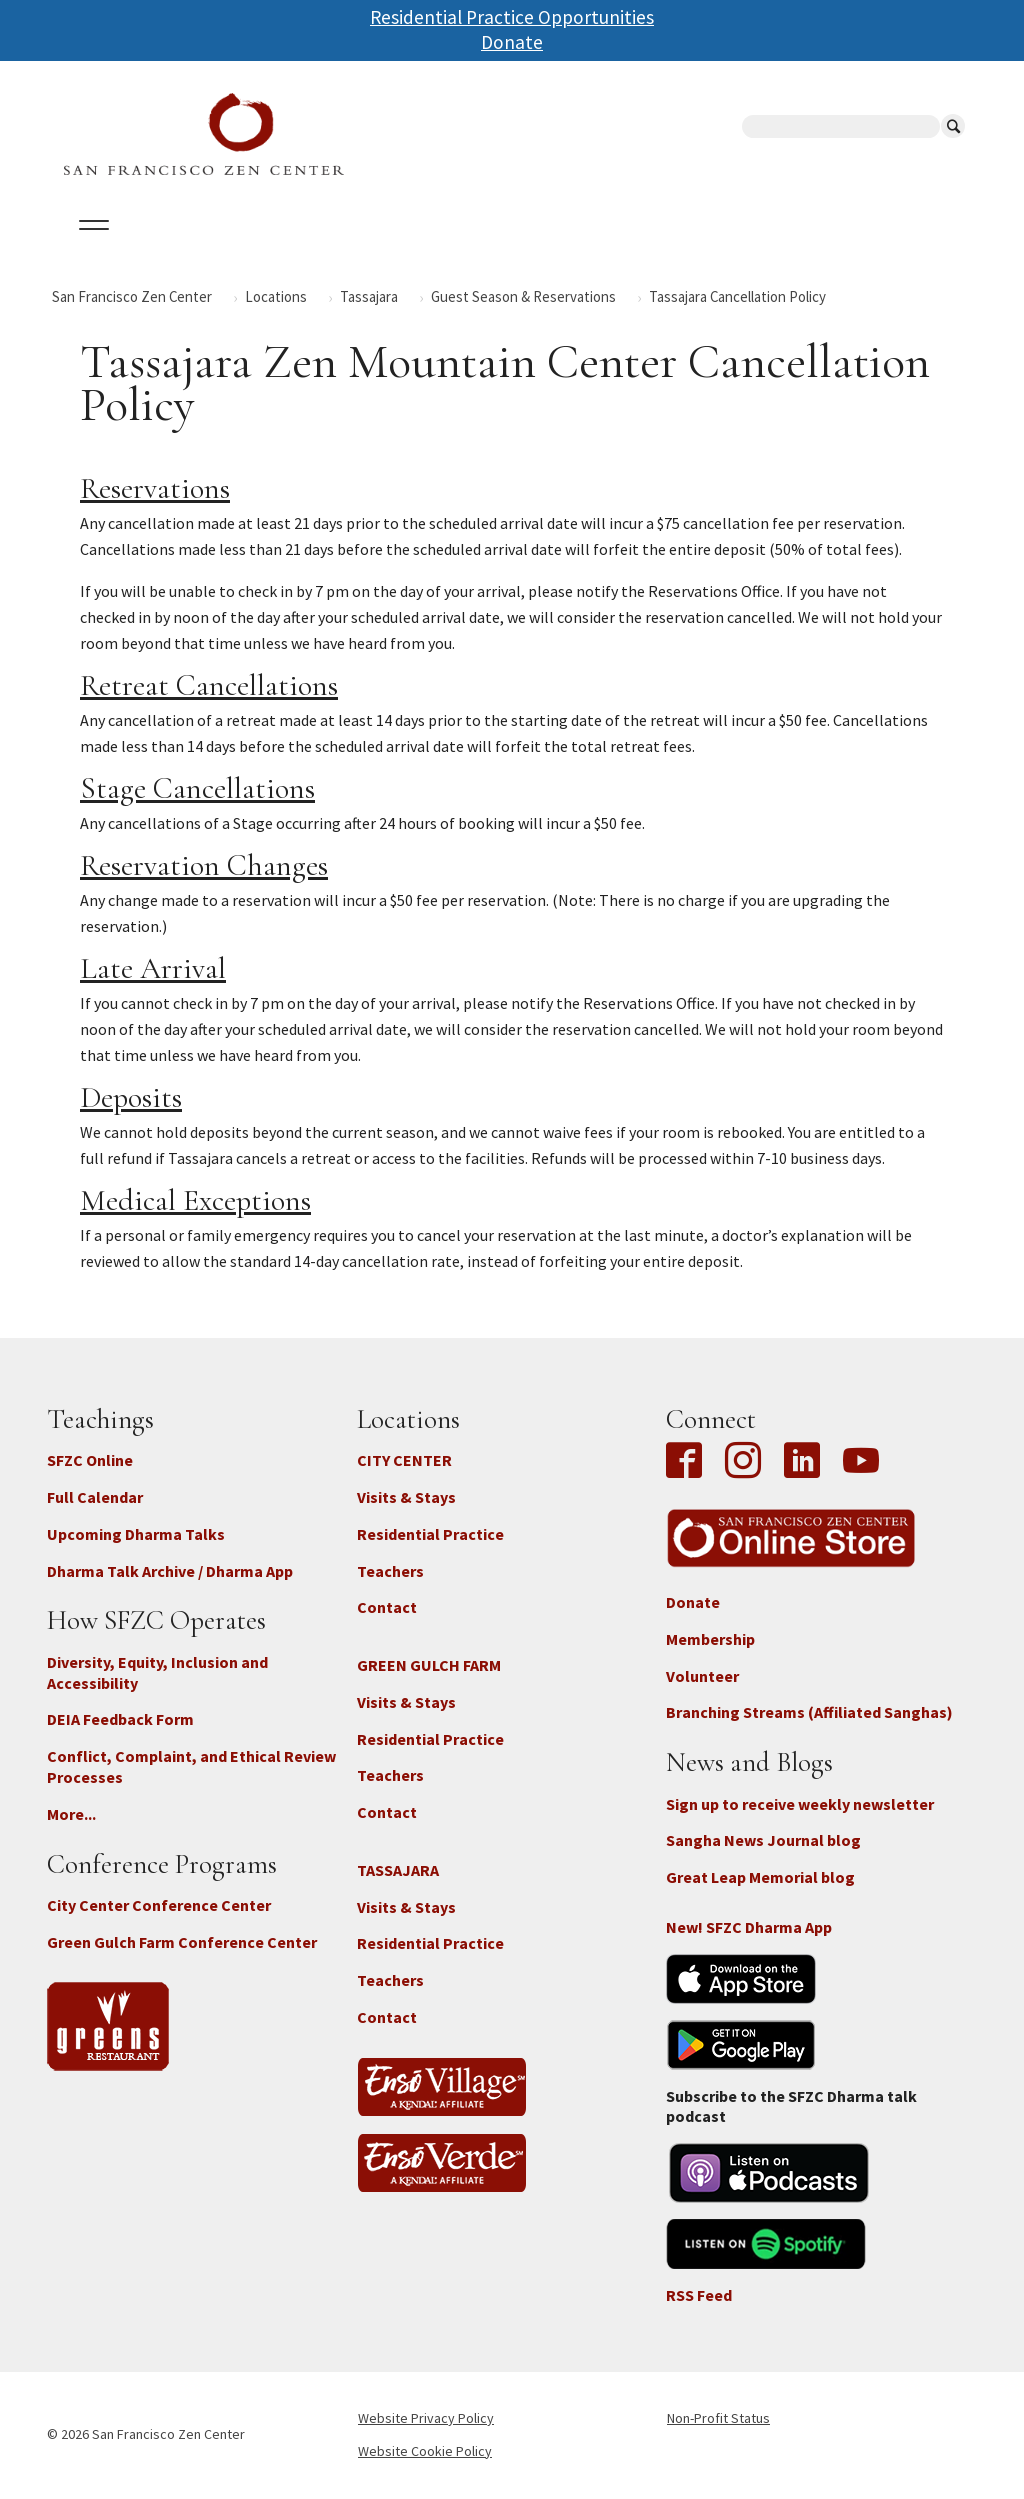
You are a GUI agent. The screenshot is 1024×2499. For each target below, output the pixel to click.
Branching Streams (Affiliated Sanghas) (809, 1712)
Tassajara (369, 296)
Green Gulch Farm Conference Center (182, 1942)
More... (71, 1814)
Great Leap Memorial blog (760, 1877)
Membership (710, 1639)
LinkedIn (802, 1462)
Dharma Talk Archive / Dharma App (170, 1571)
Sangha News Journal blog (763, 1840)
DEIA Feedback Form (120, 1719)
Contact (387, 1607)
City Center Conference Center (159, 1905)
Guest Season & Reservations (523, 296)
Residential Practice (430, 1534)
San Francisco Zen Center (132, 296)
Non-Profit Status (718, 2418)
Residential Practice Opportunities (512, 17)
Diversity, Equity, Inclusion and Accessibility (157, 1672)
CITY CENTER (404, 1460)
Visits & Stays (406, 1497)
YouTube (861, 1462)
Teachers (390, 1571)
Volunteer (702, 1676)
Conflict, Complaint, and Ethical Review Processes (191, 1766)
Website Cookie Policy (425, 2451)
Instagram (743, 1462)
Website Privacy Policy (426, 2418)
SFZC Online (90, 1460)
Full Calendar (95, 1497)
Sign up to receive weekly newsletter (800, 1804)
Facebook (689, 1462)
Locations (276, 296)
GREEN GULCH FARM (429, 1665)
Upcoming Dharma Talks (136, 1534)
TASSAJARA (398, 1870)
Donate (512, 42)
